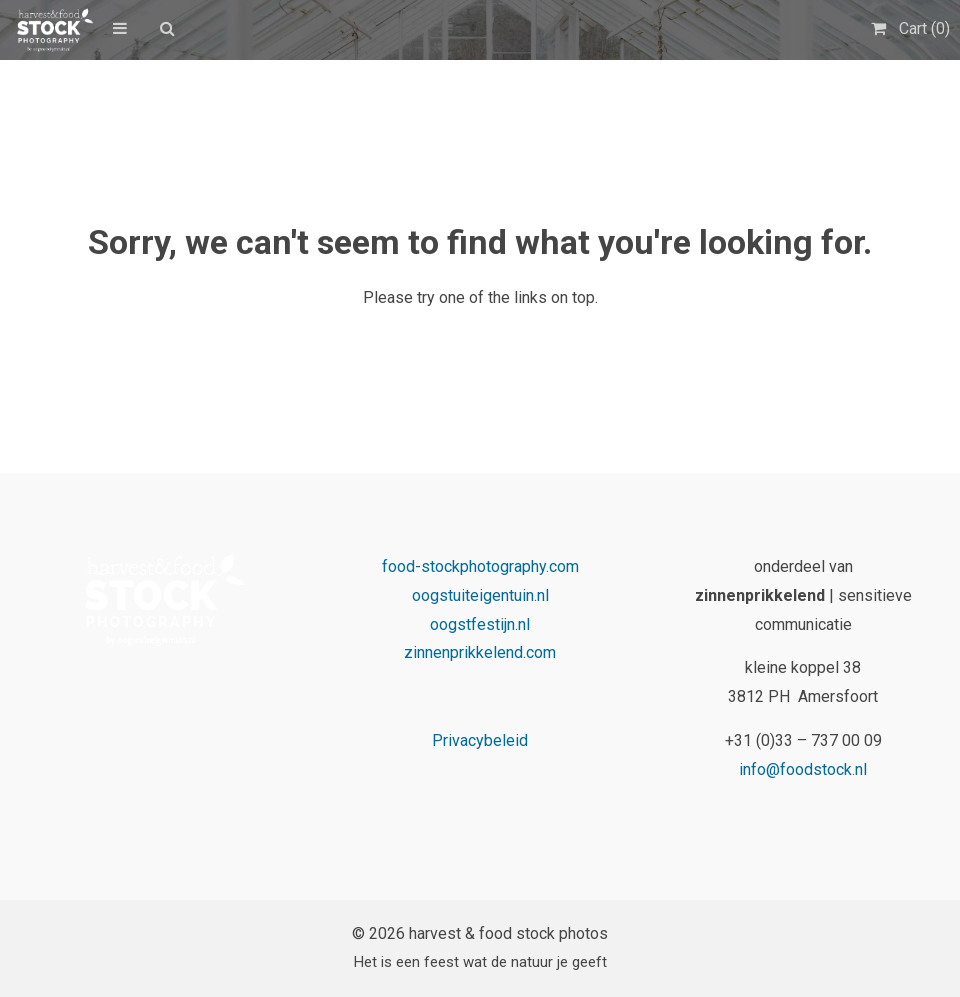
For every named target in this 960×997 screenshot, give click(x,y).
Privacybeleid (480, 740)
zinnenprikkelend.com (480, 652)
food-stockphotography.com (480, 566)
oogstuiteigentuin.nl (480, 595)
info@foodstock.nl (803, 769)
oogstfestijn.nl (480, 624)
